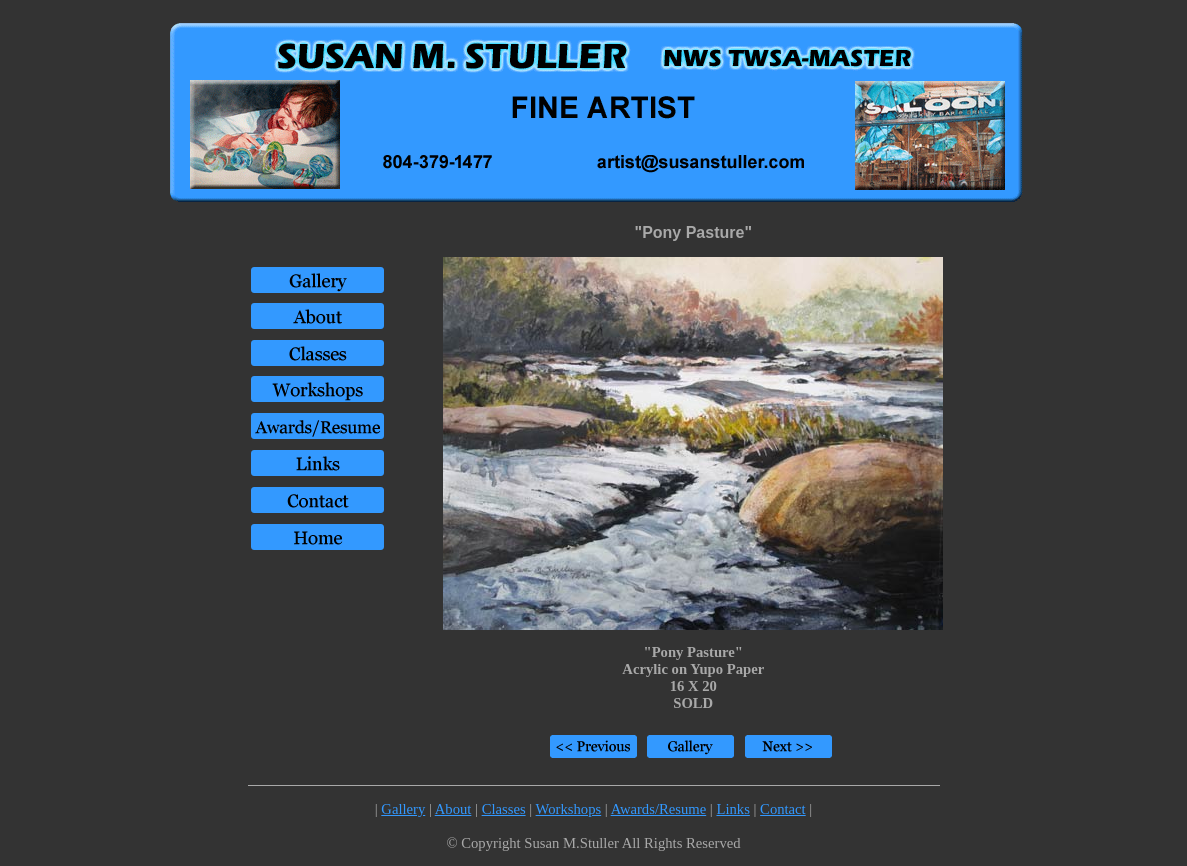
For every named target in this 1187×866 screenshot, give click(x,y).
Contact (783, 809)
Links (732, 809)
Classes (504, 809)
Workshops (569, 809)
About (453, 809)
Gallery (403, 809)
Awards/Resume (659, 809)
